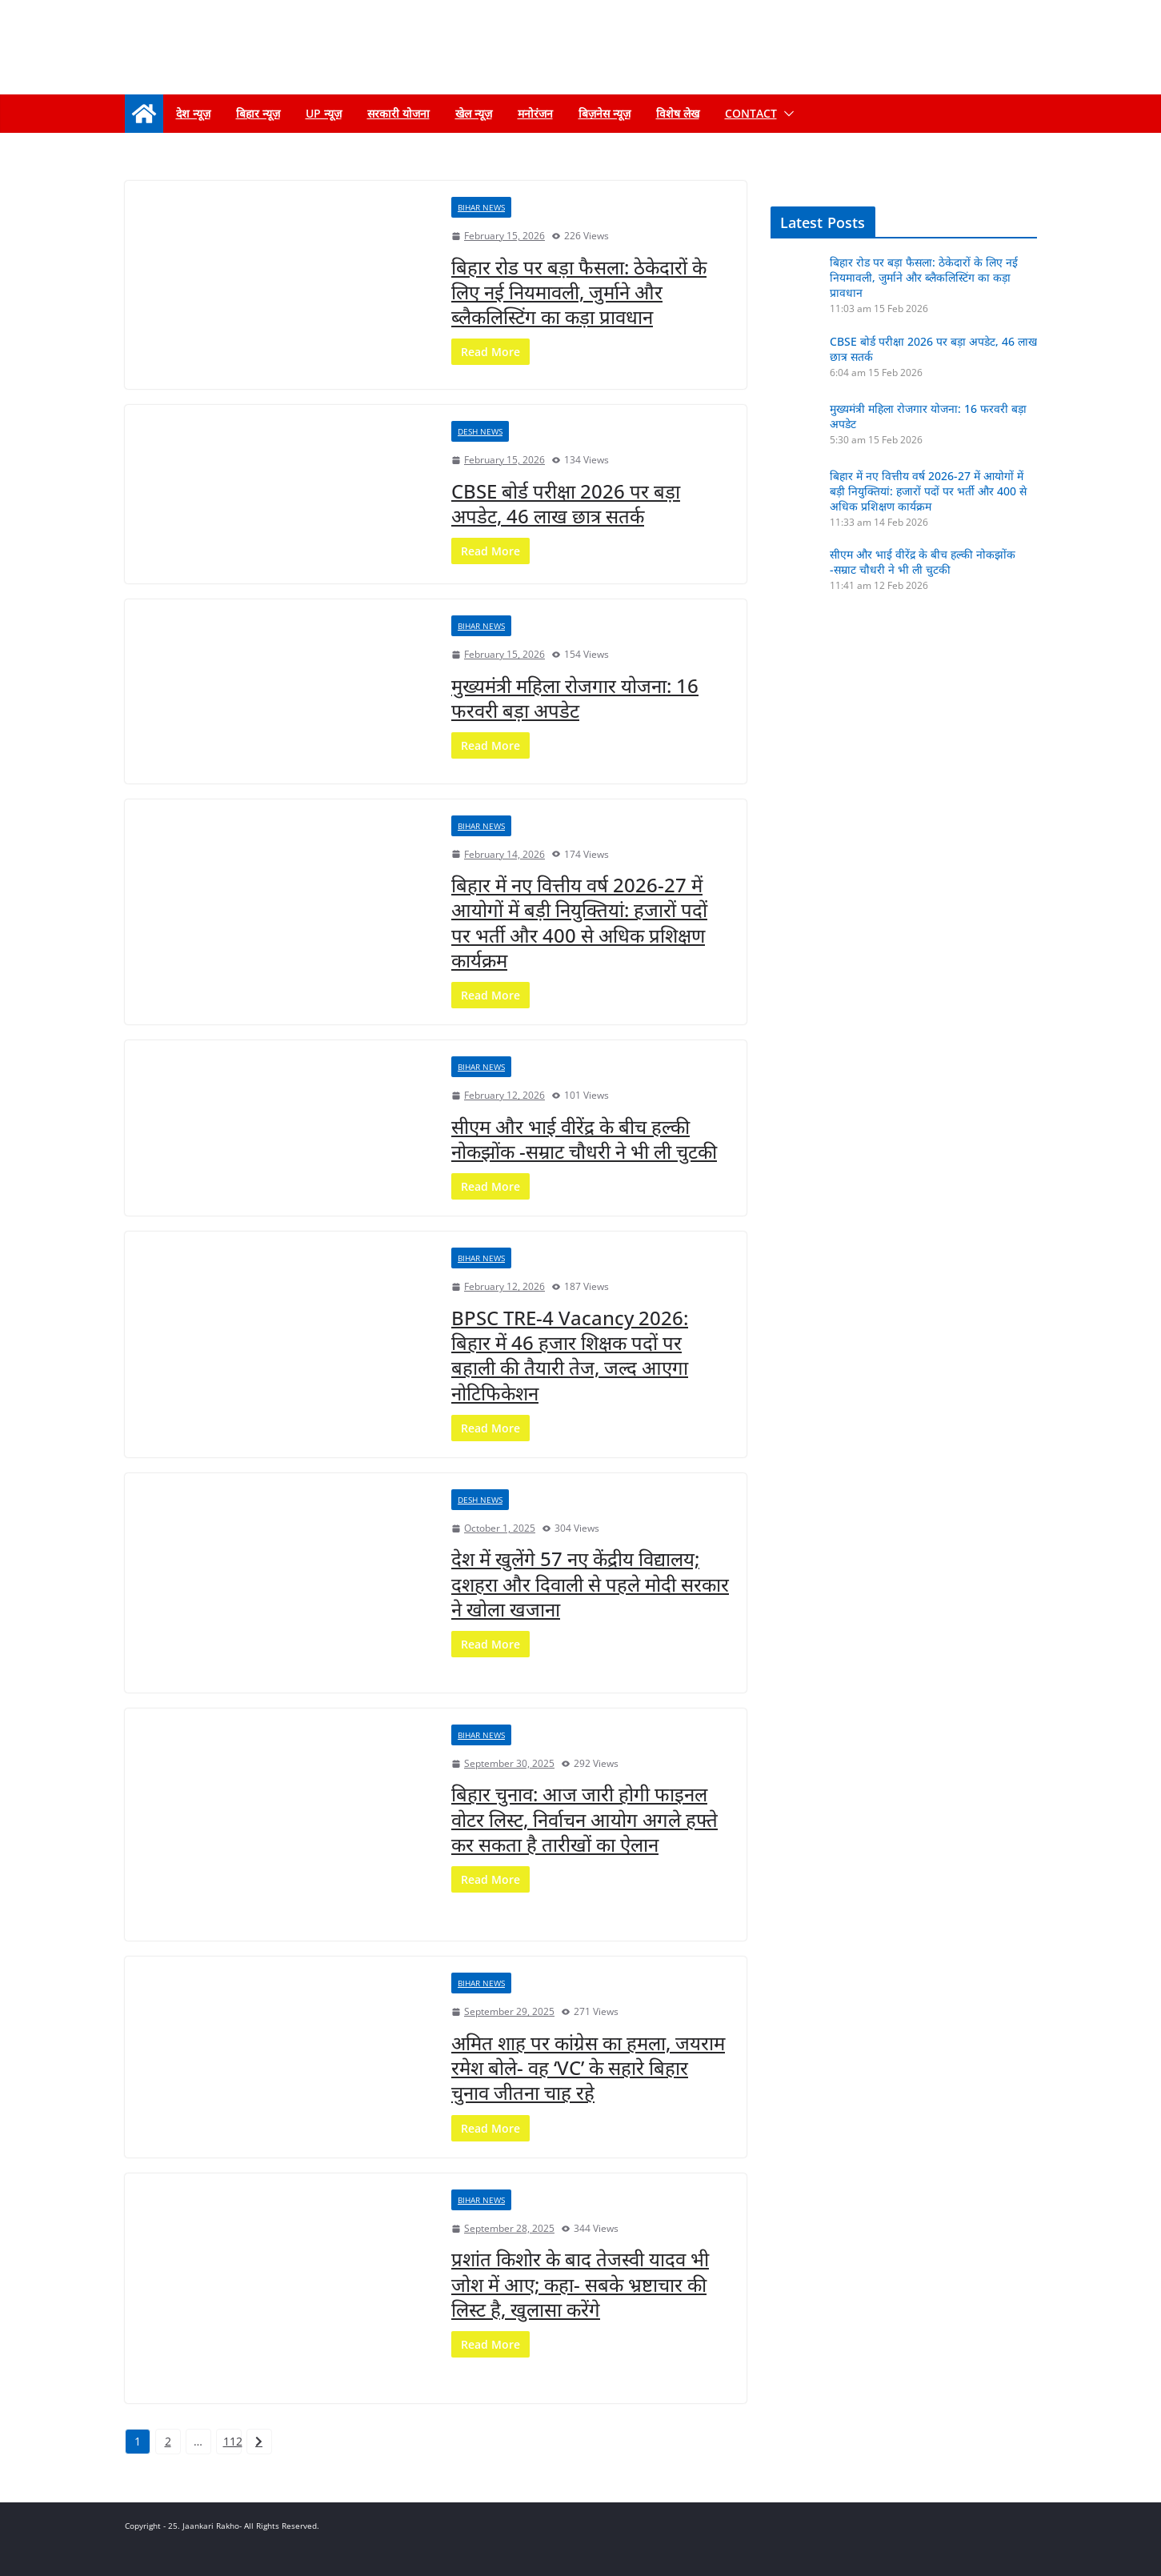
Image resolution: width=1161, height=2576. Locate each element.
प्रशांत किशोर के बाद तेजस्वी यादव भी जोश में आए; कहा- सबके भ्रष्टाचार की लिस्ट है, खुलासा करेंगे (580, 2283)
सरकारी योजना (398, 113)
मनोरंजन (535, 113)
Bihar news (481, 207)
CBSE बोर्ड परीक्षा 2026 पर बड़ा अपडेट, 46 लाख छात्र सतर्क (565, 503)
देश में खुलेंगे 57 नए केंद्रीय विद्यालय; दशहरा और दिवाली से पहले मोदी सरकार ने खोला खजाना (590, 1583)
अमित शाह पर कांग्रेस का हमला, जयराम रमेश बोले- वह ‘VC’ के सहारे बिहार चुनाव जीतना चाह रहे (588, 2067)
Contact (751, 113)
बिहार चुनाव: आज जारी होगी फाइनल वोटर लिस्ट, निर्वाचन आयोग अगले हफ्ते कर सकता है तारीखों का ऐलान (584, 1819)
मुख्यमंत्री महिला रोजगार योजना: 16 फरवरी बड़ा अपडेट (575, 697)
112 (232, 2441)
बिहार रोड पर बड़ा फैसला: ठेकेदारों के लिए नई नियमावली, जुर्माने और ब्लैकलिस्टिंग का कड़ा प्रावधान (579, 292)
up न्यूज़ (324, 113)
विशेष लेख (677, 113)
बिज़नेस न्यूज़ (604, 113)
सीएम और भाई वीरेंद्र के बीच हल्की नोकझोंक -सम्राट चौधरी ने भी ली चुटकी (584, 1138)
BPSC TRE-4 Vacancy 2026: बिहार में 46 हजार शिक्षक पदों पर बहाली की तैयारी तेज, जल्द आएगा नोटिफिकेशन (569, 1355)
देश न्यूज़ (193, 113)
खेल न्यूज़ (473, 113)
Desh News (480, 431)
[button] (786, 113)
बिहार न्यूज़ (258, 113)
